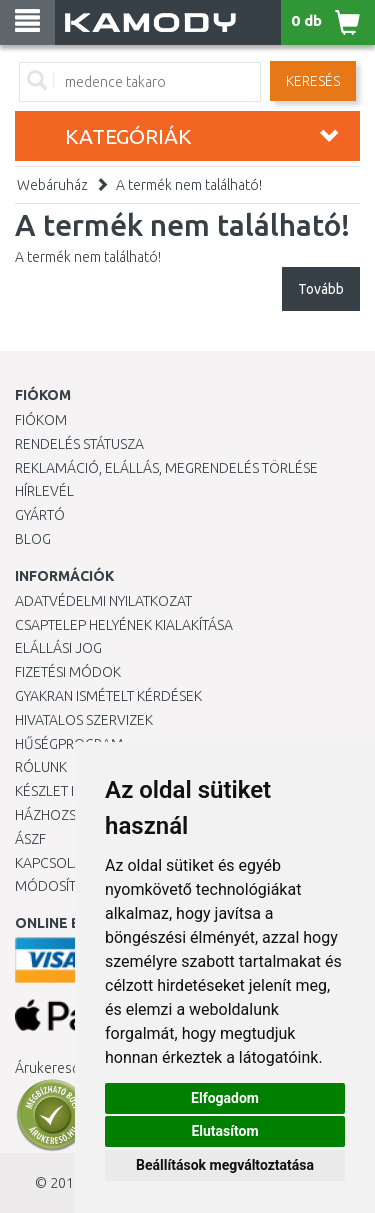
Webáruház (52, 185)
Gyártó (40, 515)
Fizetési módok (68, 672)
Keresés (313, 81)
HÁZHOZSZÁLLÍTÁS (73, 815)
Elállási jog (58, 648)
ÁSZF (30, 839)
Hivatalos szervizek (84, 720)
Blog (33, 539)
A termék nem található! (189, 185)
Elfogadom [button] (225, 1098)
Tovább (321, 289)
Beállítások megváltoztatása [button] (225, 1165)
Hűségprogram (69, 744)
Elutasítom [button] (224, 1131)
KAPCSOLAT (52, 863)
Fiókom (41, 420)
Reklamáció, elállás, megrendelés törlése (166, 468)
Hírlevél (44, 491)
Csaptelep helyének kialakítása (124, 625)
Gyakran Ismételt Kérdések (108, 696)
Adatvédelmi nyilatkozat (103, 601)
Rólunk (41, 767)
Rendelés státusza (79, 444)
